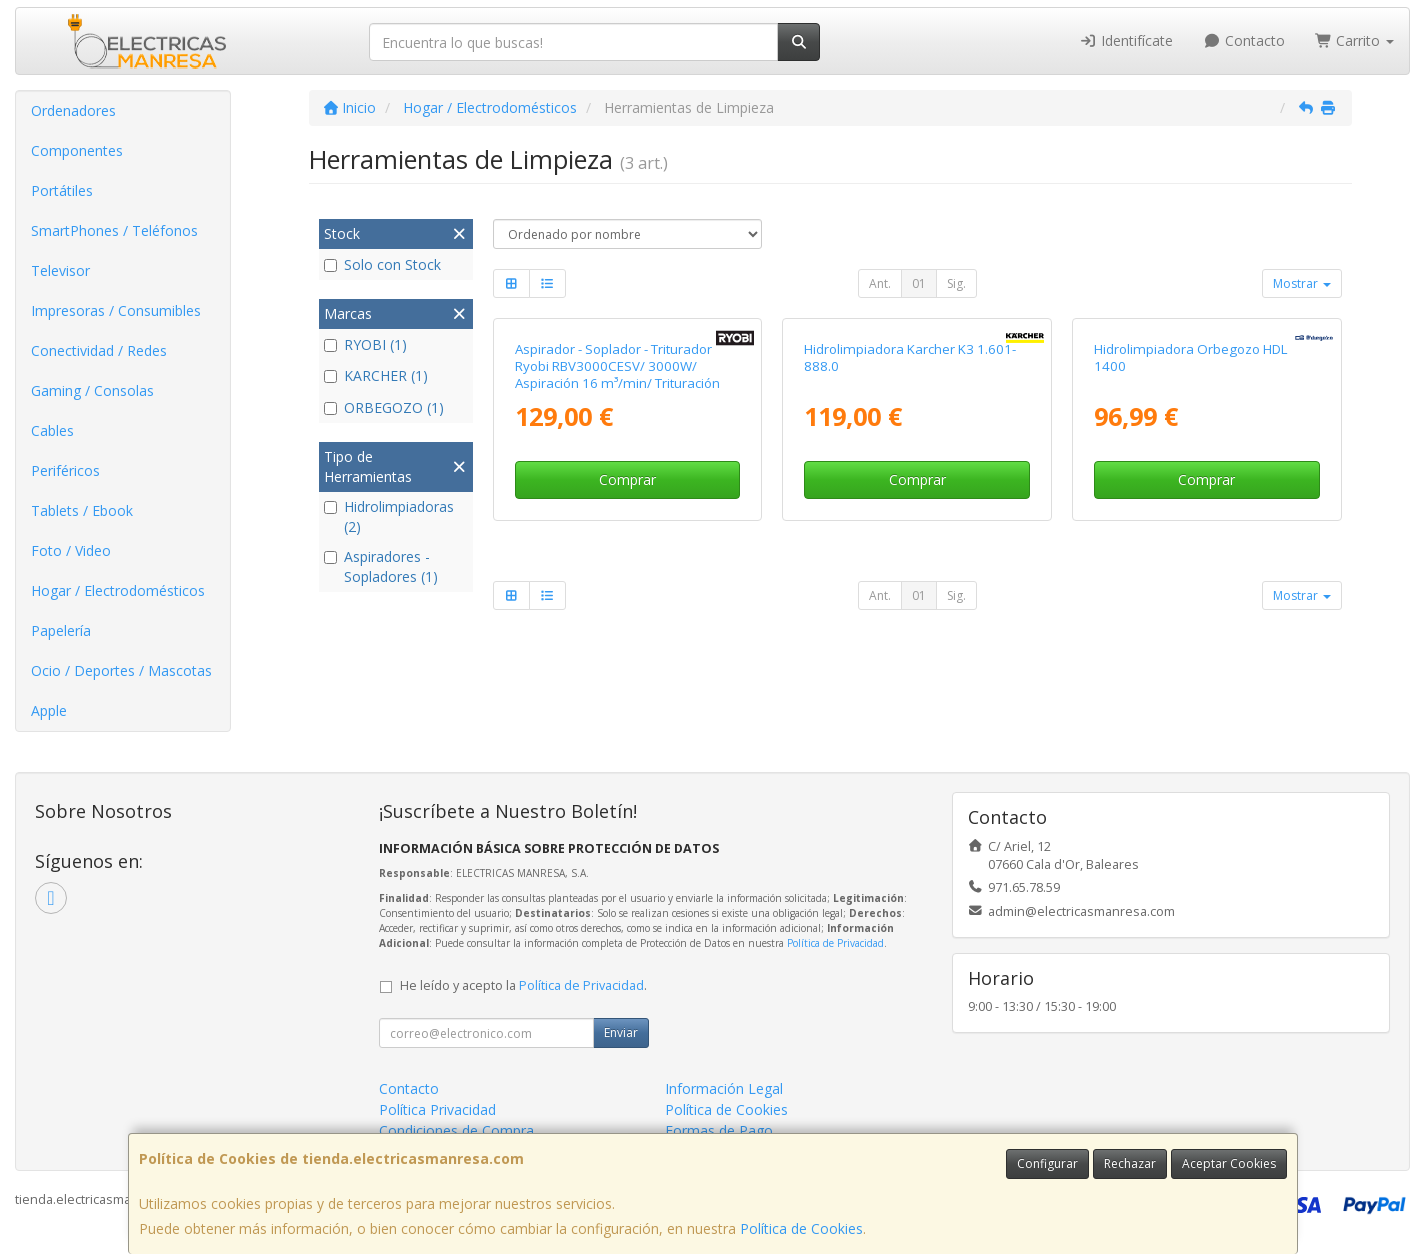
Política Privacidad (437, 1109)
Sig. (956, 283)
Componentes (77, 150)
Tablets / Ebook (82, 510)
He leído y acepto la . (523, 985)
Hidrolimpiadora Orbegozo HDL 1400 (1191, 357)
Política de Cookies (801, 1228)
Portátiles (62, 190)
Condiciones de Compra (456, 1130)
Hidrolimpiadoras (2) (389, 516)
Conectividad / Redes (99, 350)
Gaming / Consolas (92, 390)
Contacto (1244, 40)
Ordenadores (73, 110)
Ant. (880, 283)
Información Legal (724, 1088)
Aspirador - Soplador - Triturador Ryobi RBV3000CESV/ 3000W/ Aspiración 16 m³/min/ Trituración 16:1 (617, 375)
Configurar (1047, 1163)
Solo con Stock (382, 264)
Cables (52, 430)
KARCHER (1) (376, 375)
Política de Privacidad (835, 943)
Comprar (627, 479)
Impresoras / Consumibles (116, 310)
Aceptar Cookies (1229, 1163)
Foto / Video (71, 550)
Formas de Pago (719, 1130)
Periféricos (65, 470)
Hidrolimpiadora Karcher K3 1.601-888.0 (910, 357)
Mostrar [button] (1302, 283)
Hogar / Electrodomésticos (118, 590)
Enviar (621, 1032)
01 (919, 283)
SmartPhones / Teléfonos (114, 230)
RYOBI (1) (365, 344)
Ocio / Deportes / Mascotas (121, 670)
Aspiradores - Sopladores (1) (381, 566)
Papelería (61, 630)
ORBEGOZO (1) (384, 407)
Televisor (60, 270)
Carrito (1355, 40)
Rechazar (1130, 1163)
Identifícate (1127, 40)
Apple (49, 710)
